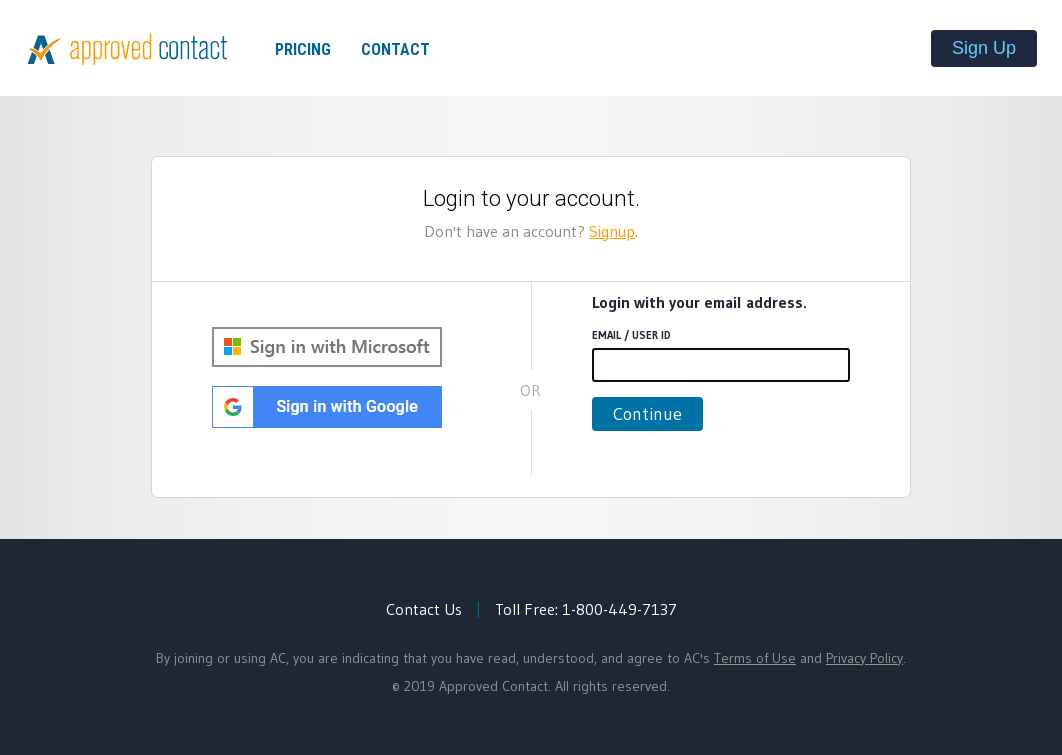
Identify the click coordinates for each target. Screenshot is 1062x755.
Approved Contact (127, 49)
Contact (395, 49)
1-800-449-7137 (619, 609)
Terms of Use (755, 658)
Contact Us (424, 609)
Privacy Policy (864, 658)
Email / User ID (631, 335)
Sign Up (984, 48)
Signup (612, 231)
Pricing (303, 49)
